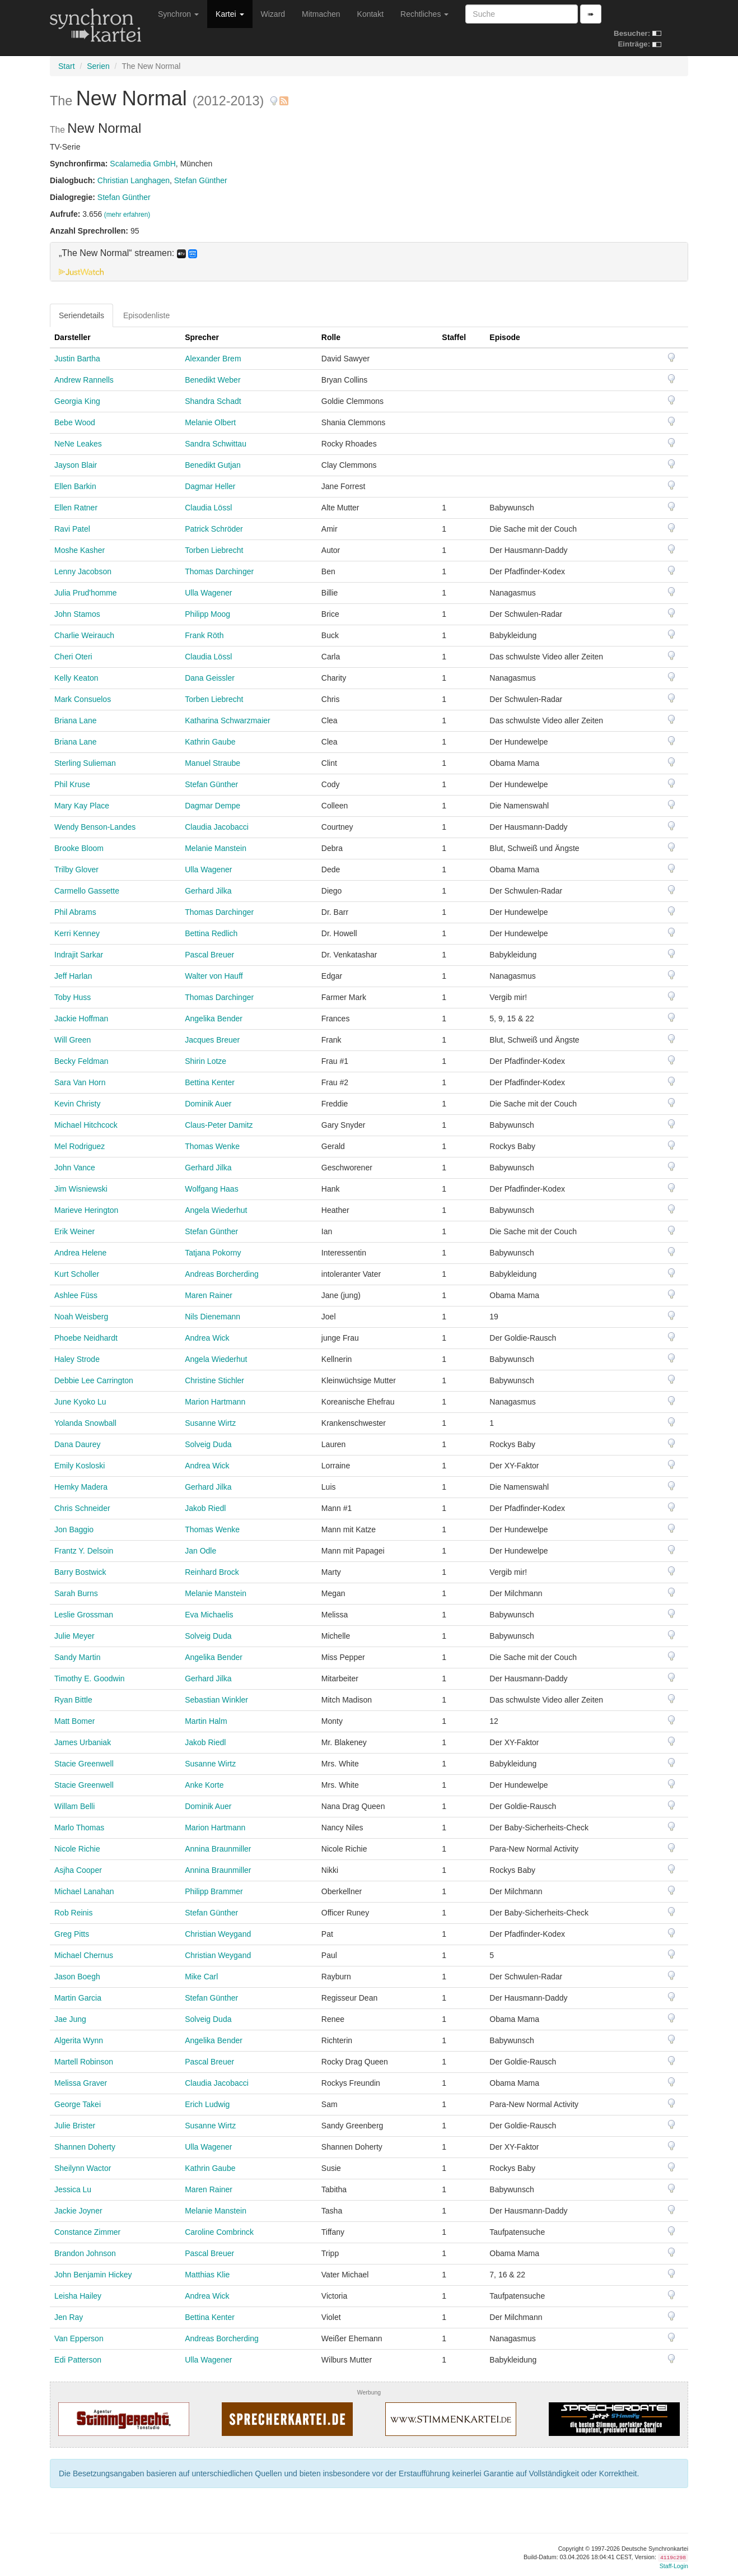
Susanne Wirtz (210, 1423)
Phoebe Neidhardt (86, 1337)
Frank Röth (204, 635)
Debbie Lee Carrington (93, 1380)
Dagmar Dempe (212, 805)
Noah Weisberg (81, 1316)
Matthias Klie (207, 2274)
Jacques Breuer (212, 1039)
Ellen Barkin (75, 486)
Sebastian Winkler (216, 1699)
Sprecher (202, 337)
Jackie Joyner (78, 2210)
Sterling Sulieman (85, 763)
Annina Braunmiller (218, 1848)
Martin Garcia (77, 1997)
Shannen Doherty (84, 2146)
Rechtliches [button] (424, 14)
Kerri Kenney (77, 933)
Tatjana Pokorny (213, 1252)
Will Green (72, 1039)
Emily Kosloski (79, 1465)
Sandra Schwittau (215, 443)
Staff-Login (674, 2566)
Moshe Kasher (79, 550)
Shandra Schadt (213, 401)
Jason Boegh (77, 1976)
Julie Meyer (74, 1635)
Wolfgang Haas (211, 1188)
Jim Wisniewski (81, 1188)
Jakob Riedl (205, 1508)
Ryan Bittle (73, 1699)
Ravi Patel (72, 528)
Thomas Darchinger (219, 571)
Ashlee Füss (75, 1295)
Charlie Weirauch (84, 635)
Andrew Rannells (84, 379)
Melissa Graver (80, 2083)
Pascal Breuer (209, 954)
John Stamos (77, 614)
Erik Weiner (74, 1231)
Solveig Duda (208, 1444)
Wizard (273, 14)
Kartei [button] (230, 14)
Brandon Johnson (85, 2253)
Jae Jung (70, 2019)
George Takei (77, 2104)
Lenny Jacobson (82, 571)
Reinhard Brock (212, 1572)
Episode (504, 337)
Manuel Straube (212, 763)
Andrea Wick (207, 1337)
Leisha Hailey (77, 2295)
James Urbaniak (82, 1742)
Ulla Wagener (208, 592)
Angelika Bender (213, 1018)
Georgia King (77, 401)
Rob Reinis (73, 1912)
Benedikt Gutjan (213, 465)
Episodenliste (146, 315)
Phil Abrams (75, 912)
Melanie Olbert (210, 422)
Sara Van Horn (80, 1082)
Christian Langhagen (133, 180)
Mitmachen (321, 14)
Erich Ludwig (207, 2104)
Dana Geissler (210, 677)
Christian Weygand (218, 1933)
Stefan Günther (200, 180)
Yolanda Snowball (85, 1423)
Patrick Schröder (213, 528)
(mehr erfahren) (127, 214)
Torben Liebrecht (214, 550)
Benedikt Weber (212, 379)
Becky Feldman (81, 1061)
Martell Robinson (83, 2061)
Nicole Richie (77, 1848)
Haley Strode (77, 1359)
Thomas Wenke (212, 1146)
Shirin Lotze (205, 1061)
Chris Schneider (82, 1508)
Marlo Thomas (79, 1827)
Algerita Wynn (78, 2040)
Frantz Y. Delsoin (83, 1550)
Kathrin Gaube (210, 741)
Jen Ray (68, 2317)
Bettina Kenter (210, 1082)
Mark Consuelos (82, 699)
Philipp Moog (207, 614)
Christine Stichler (214, 1380)
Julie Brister (74, 2125)
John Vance (74, 1167)
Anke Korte (204, 1784)
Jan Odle (200, 1550)
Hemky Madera (81, 1486)
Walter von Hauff (214, 975)
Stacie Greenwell (84, 1763)
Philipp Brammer (213, 1891)
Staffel (454, 337)
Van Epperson (79, 2338)
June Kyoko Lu (80, 1401)
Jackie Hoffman (81, 1018)
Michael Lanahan (84, 1891)
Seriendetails (81, 315)
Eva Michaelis (209, 1614)
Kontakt (370, 14)
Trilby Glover (76, 869)
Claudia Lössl (208, 507)
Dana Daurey (77, 1444)
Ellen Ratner (75, 507)
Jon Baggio (74, 1529)
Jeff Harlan (73, 975)
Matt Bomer (74, 1721)
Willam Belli (74, 1806)
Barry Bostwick (80, 1572)
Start (66, 66)
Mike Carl (201, 1976)
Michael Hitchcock (86, 1124)
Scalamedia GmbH (143, 163)
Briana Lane (75, 720)
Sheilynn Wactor (82, 2168)
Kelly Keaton (76, 677)
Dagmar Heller (210, 486)
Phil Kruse (72, 784)
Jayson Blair (75, 465)
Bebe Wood (74, 422)
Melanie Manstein (215, 848)
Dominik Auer (208, 1103)
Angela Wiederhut (216, 1210)
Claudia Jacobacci (217, 826)
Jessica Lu (72, 2189)
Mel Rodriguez (79, 1146)
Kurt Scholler (76, 1274)
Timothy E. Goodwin (89, 1678)
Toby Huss (72, 997)
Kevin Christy (77, 1103)
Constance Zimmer (87, 2232)
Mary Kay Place (81, 805)
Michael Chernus (83, 1955)
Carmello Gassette (86, 890)
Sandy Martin (77, 1657)
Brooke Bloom (79, 848)
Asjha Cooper (78, 1870)
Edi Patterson (77, 2359)
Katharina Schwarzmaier (227, 720)
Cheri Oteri (73, 656)
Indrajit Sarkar (78, 954)
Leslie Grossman (83, 1614)
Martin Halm (206, 1721)
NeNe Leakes (78, 443)
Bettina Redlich (211, 933)
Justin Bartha (77, 358)
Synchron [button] (178, 14)
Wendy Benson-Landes (95, 826)
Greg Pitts (71, 1933)
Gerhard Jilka (208, 890)
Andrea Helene (80, 1252)
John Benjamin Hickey (93, 2274)
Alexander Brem (213, 358)
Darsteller (72, 337)
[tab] (369, 262)
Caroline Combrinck (219, 2232)
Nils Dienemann (212, 1316)
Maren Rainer (208, 1295)
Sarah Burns (76, 1593)
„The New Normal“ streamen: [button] (128, 253)
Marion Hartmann (215, 1401)
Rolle (330, 337)
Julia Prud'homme (85, 592)
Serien (98, 66)
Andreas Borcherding (222, 1274)
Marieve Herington (86, 1210)
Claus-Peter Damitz (219, 1124)
